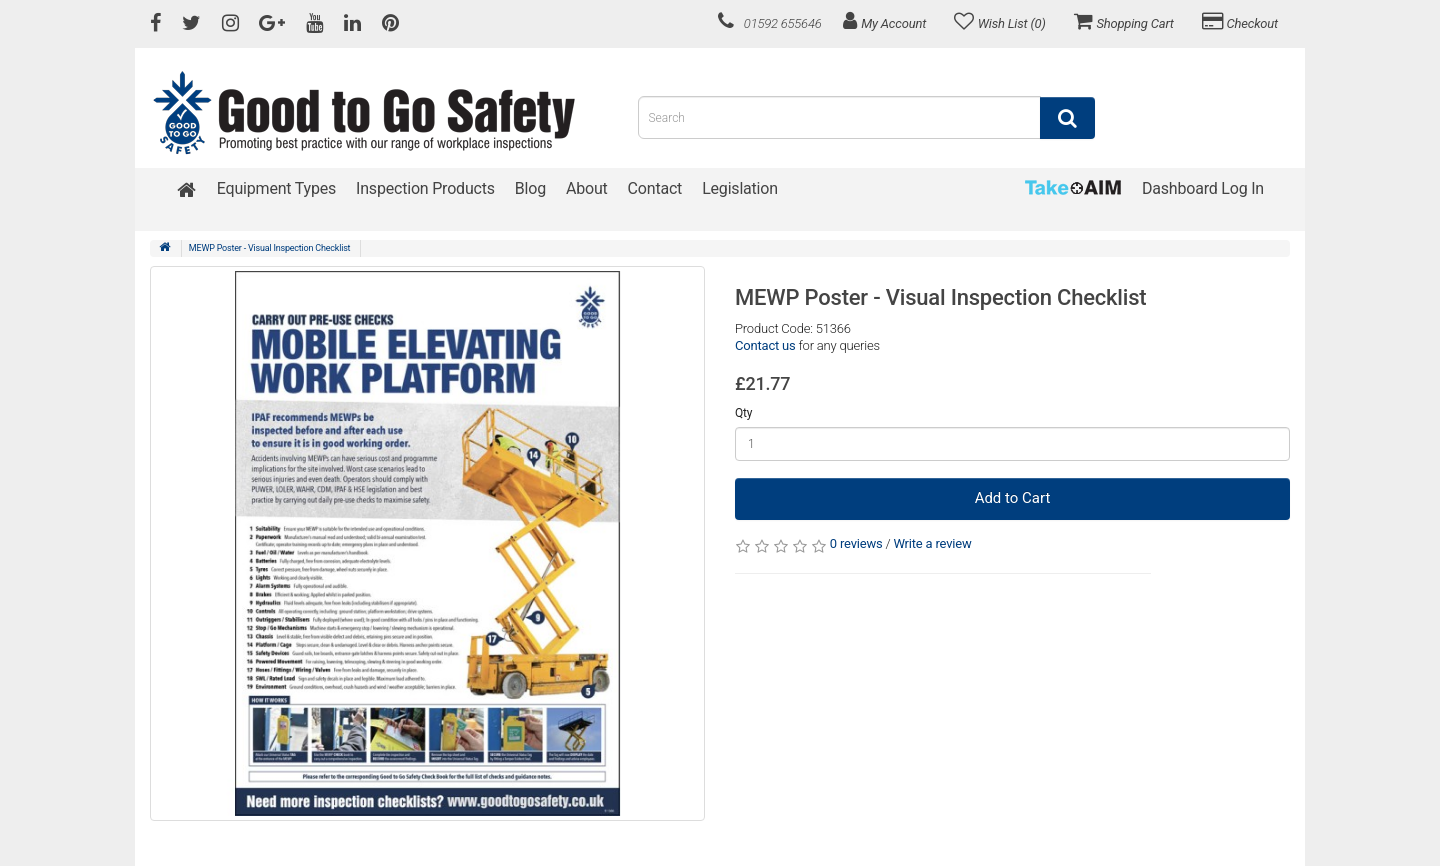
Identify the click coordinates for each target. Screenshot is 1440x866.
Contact (655, 188)
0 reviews (856, 543)
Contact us (765, 345)
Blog (530, 188)
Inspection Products (425, 188)
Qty (743, 413)
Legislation (740, 188)
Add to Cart (1013, 498)
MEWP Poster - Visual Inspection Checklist (270, 248)
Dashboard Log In (1203, 188)
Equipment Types (276, 188)
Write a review (932, 543)
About (587, 188)
